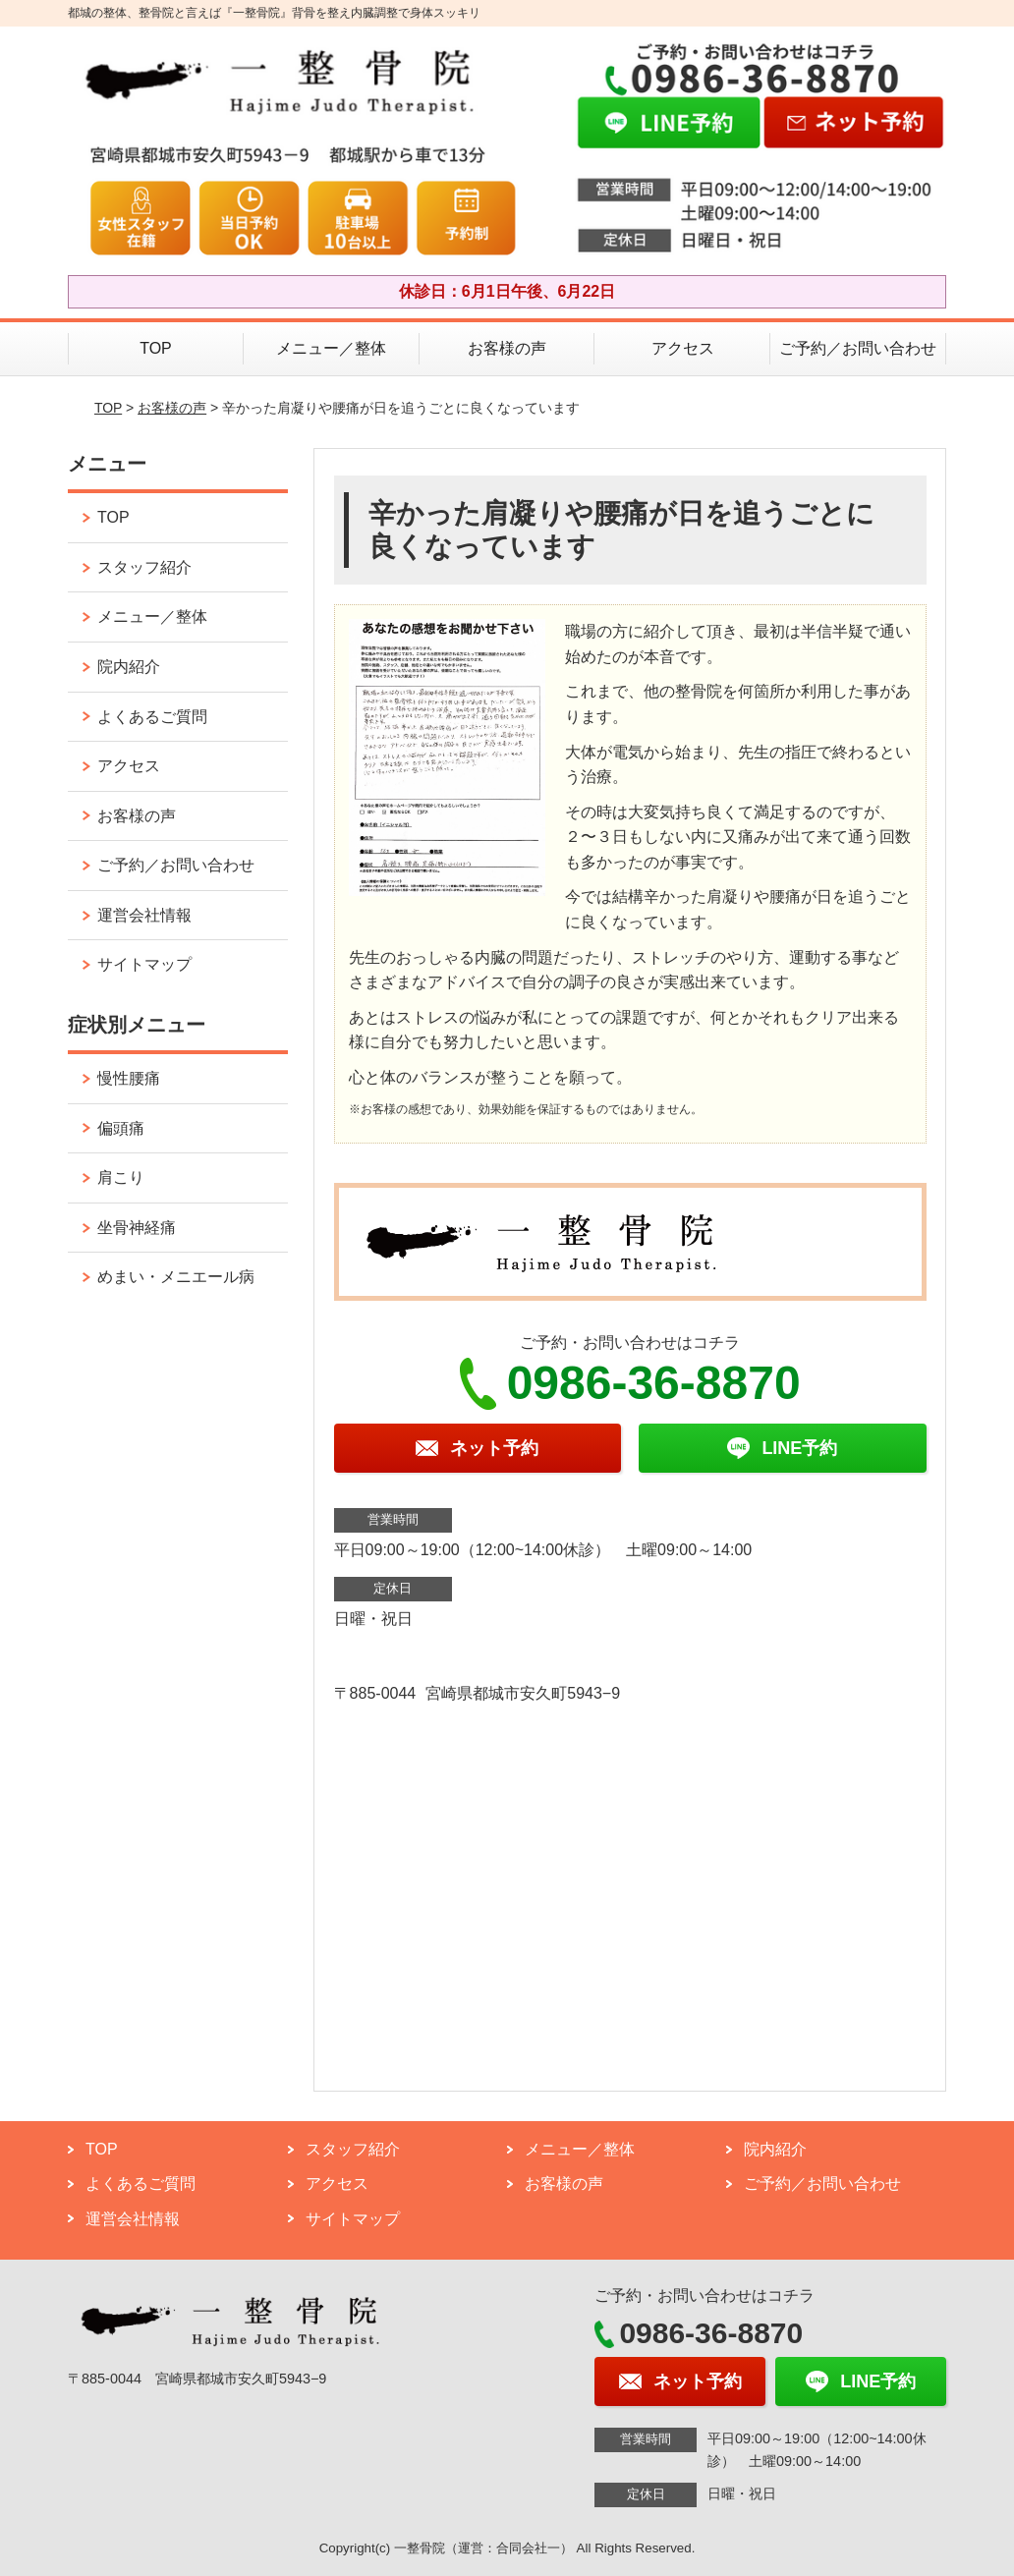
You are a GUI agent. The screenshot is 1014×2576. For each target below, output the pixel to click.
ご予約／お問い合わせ (857, 348)
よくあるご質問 (152, 716)
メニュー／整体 (331, 348)
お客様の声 (507, 348)
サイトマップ (144, 964)
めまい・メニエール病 (175, 1276)
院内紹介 (128, 666)
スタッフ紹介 (144, 567)
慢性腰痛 (128, 1078)
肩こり (120, 1177)
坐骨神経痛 (136, 1227)
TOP (156, 348)
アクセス (682, 348)
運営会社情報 (144, 915)
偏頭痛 (120, 1128)
